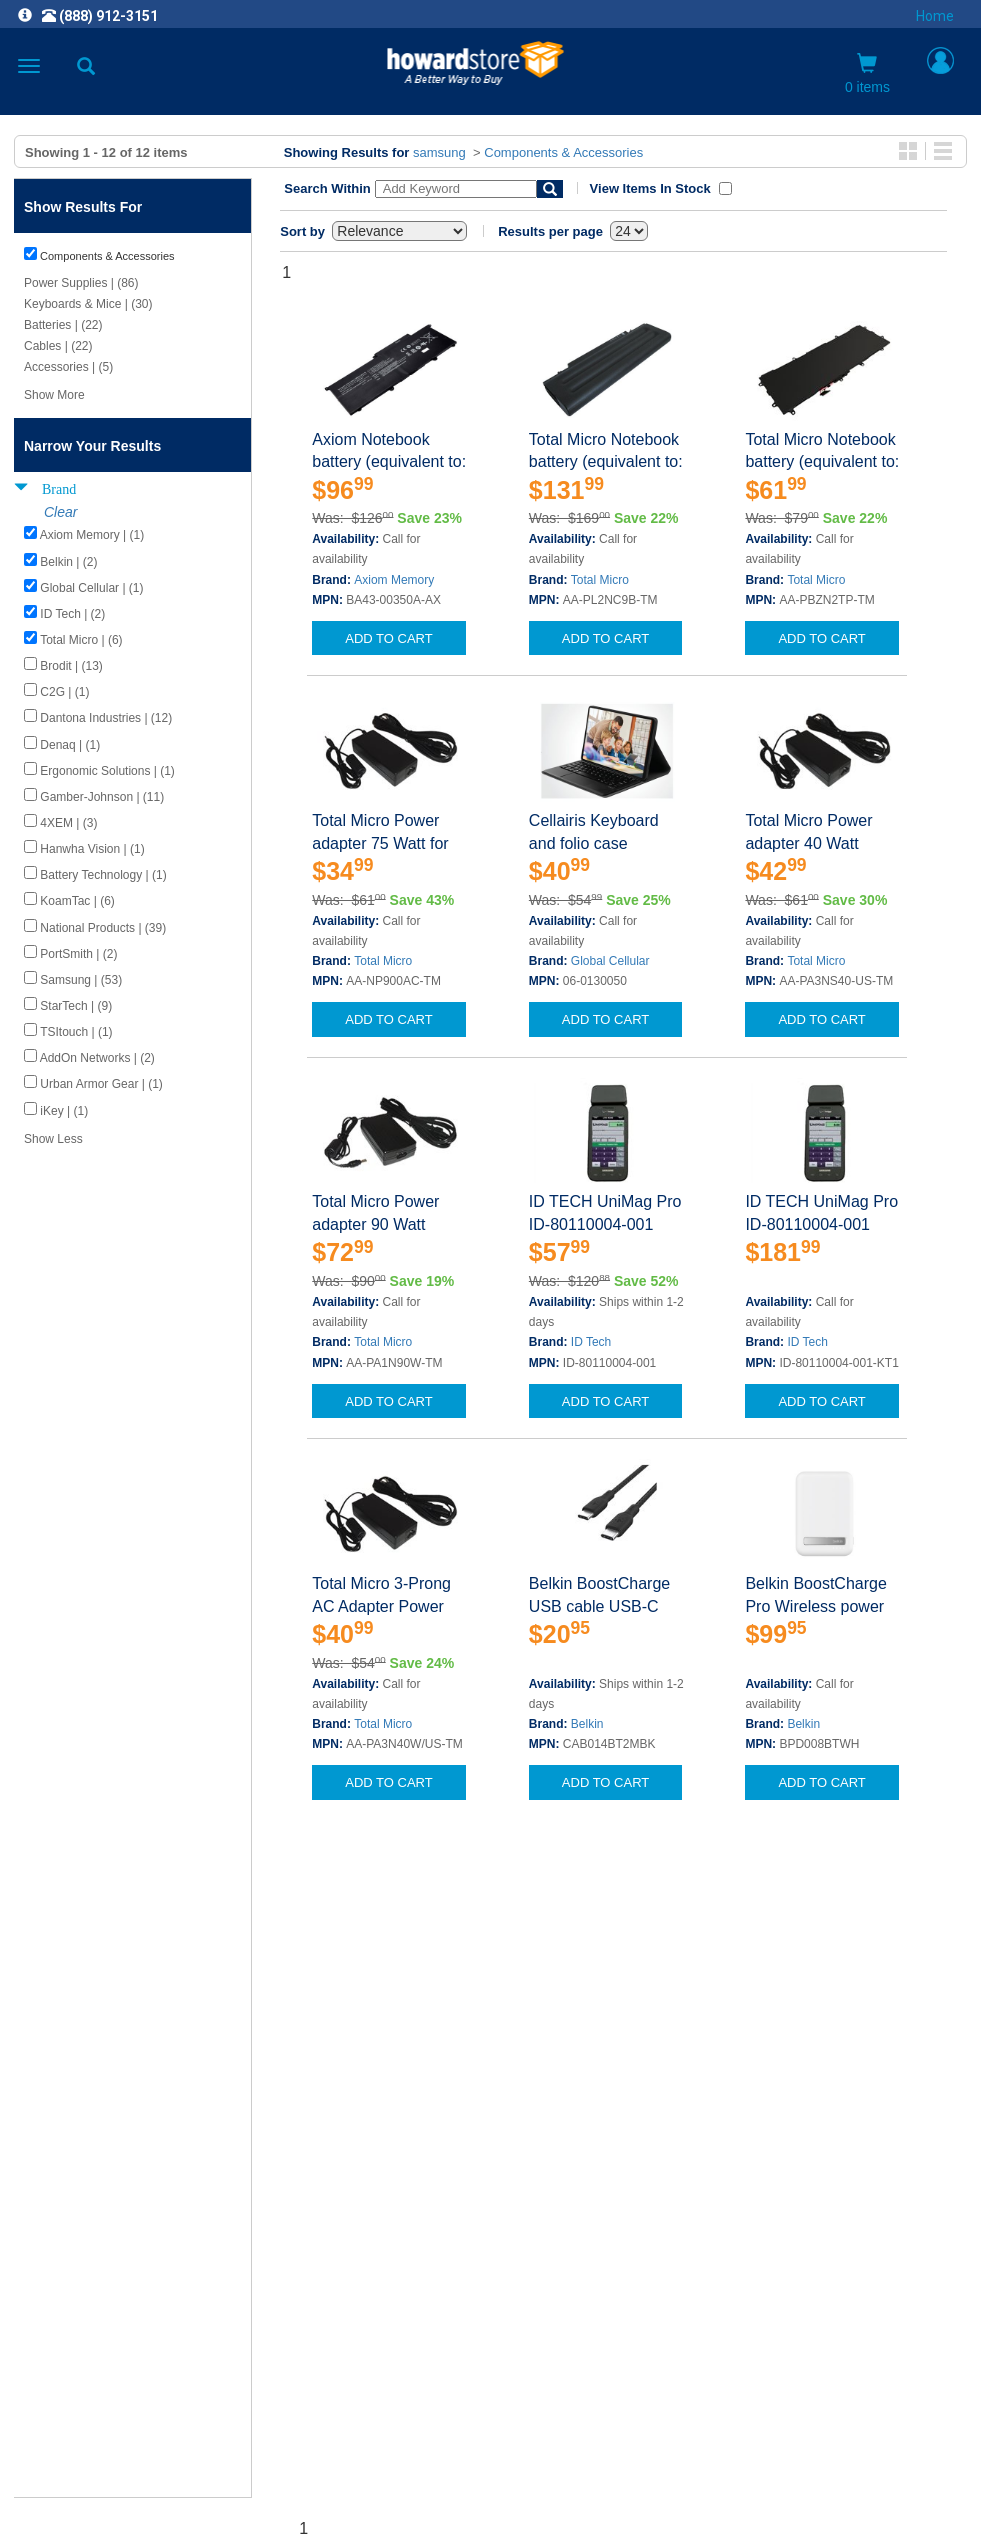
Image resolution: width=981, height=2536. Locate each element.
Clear (60, 512)
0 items (867, 74)
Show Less (53, 1139)
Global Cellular (610, 961)
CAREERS (491, 2228)
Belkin (587, 1724)
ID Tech (591, 1342)
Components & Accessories (563, 152)
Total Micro (600, 580)
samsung (439, 152)
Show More (54, 395)
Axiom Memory (394, 580)
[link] (368, 2486)
